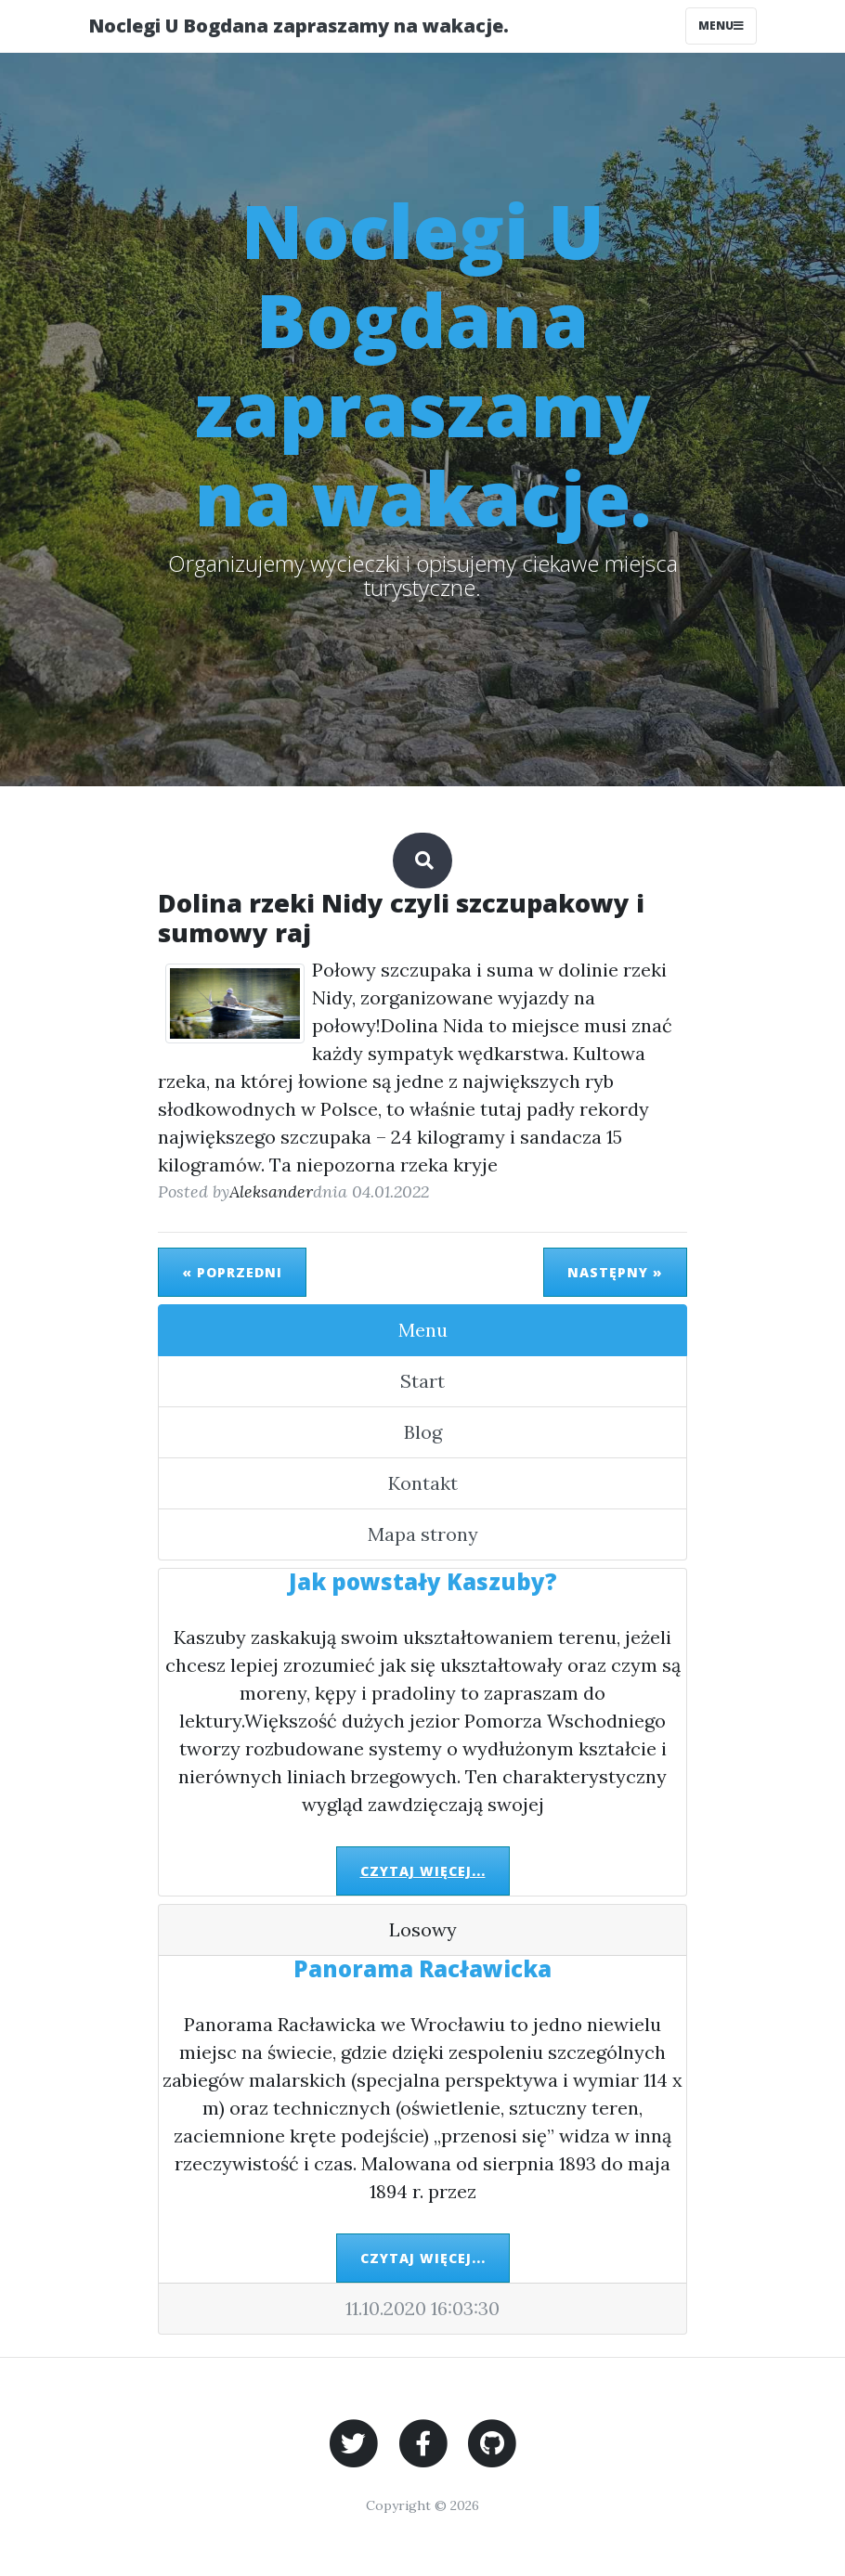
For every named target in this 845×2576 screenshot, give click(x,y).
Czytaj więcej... (423, 1871)
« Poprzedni (232, 1272)
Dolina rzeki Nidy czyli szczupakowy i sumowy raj (401, 918)
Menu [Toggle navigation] (721, 25)
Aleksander (271, 1191)
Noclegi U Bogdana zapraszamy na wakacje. (298, 25)
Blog (423, 1431)
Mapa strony (423, 1534)
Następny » (615, 1272)
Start (422, 1380)
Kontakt (423, 1483)
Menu (423, 1329)
